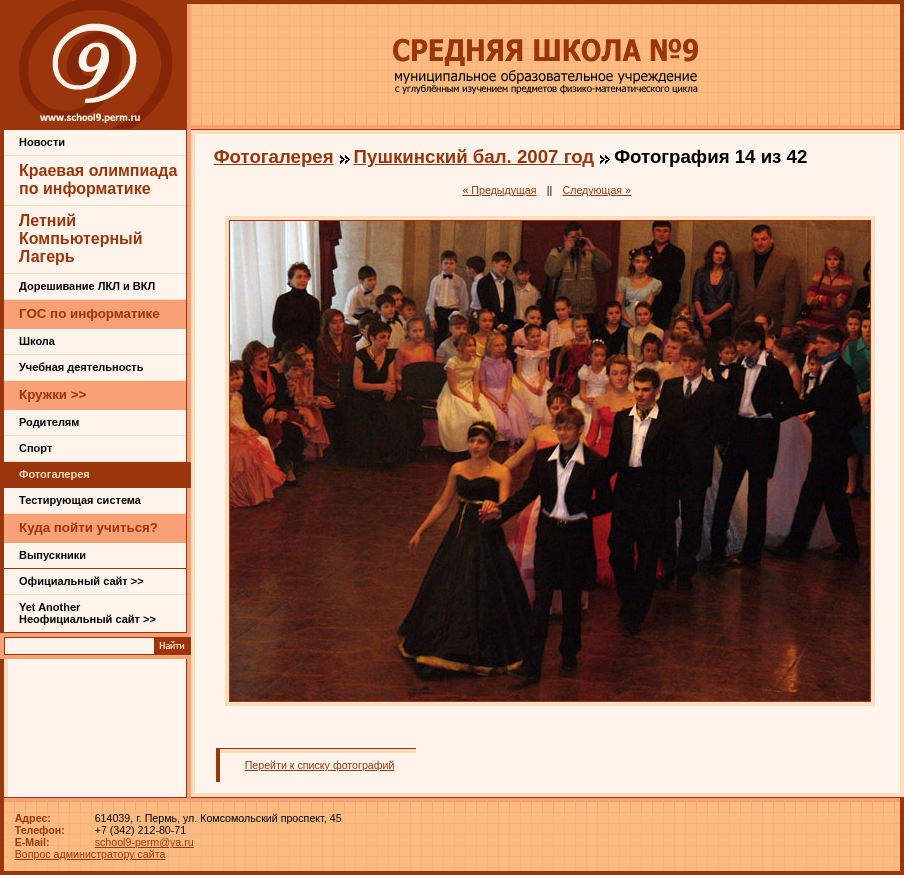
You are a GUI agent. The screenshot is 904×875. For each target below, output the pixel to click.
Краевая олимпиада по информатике (98, 179)
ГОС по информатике (89, 313)
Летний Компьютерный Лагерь (81, 238)
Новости (42, 142)
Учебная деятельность (81, 367)
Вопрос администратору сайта (90, 854)
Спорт (35, 448)
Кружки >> (52, 394)
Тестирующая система (80, 500)
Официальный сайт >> (81, 581)
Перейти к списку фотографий (320, 765)
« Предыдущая (499, 190)
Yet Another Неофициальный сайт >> (87, 613)
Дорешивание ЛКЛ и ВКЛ (87, 286)
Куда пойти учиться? (88, 527)
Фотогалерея (54, 474)
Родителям (49, 422)
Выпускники (52, 555)
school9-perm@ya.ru (144, 842)
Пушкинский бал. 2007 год (474, 156)
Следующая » (596, 190)
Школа (37, 341)
